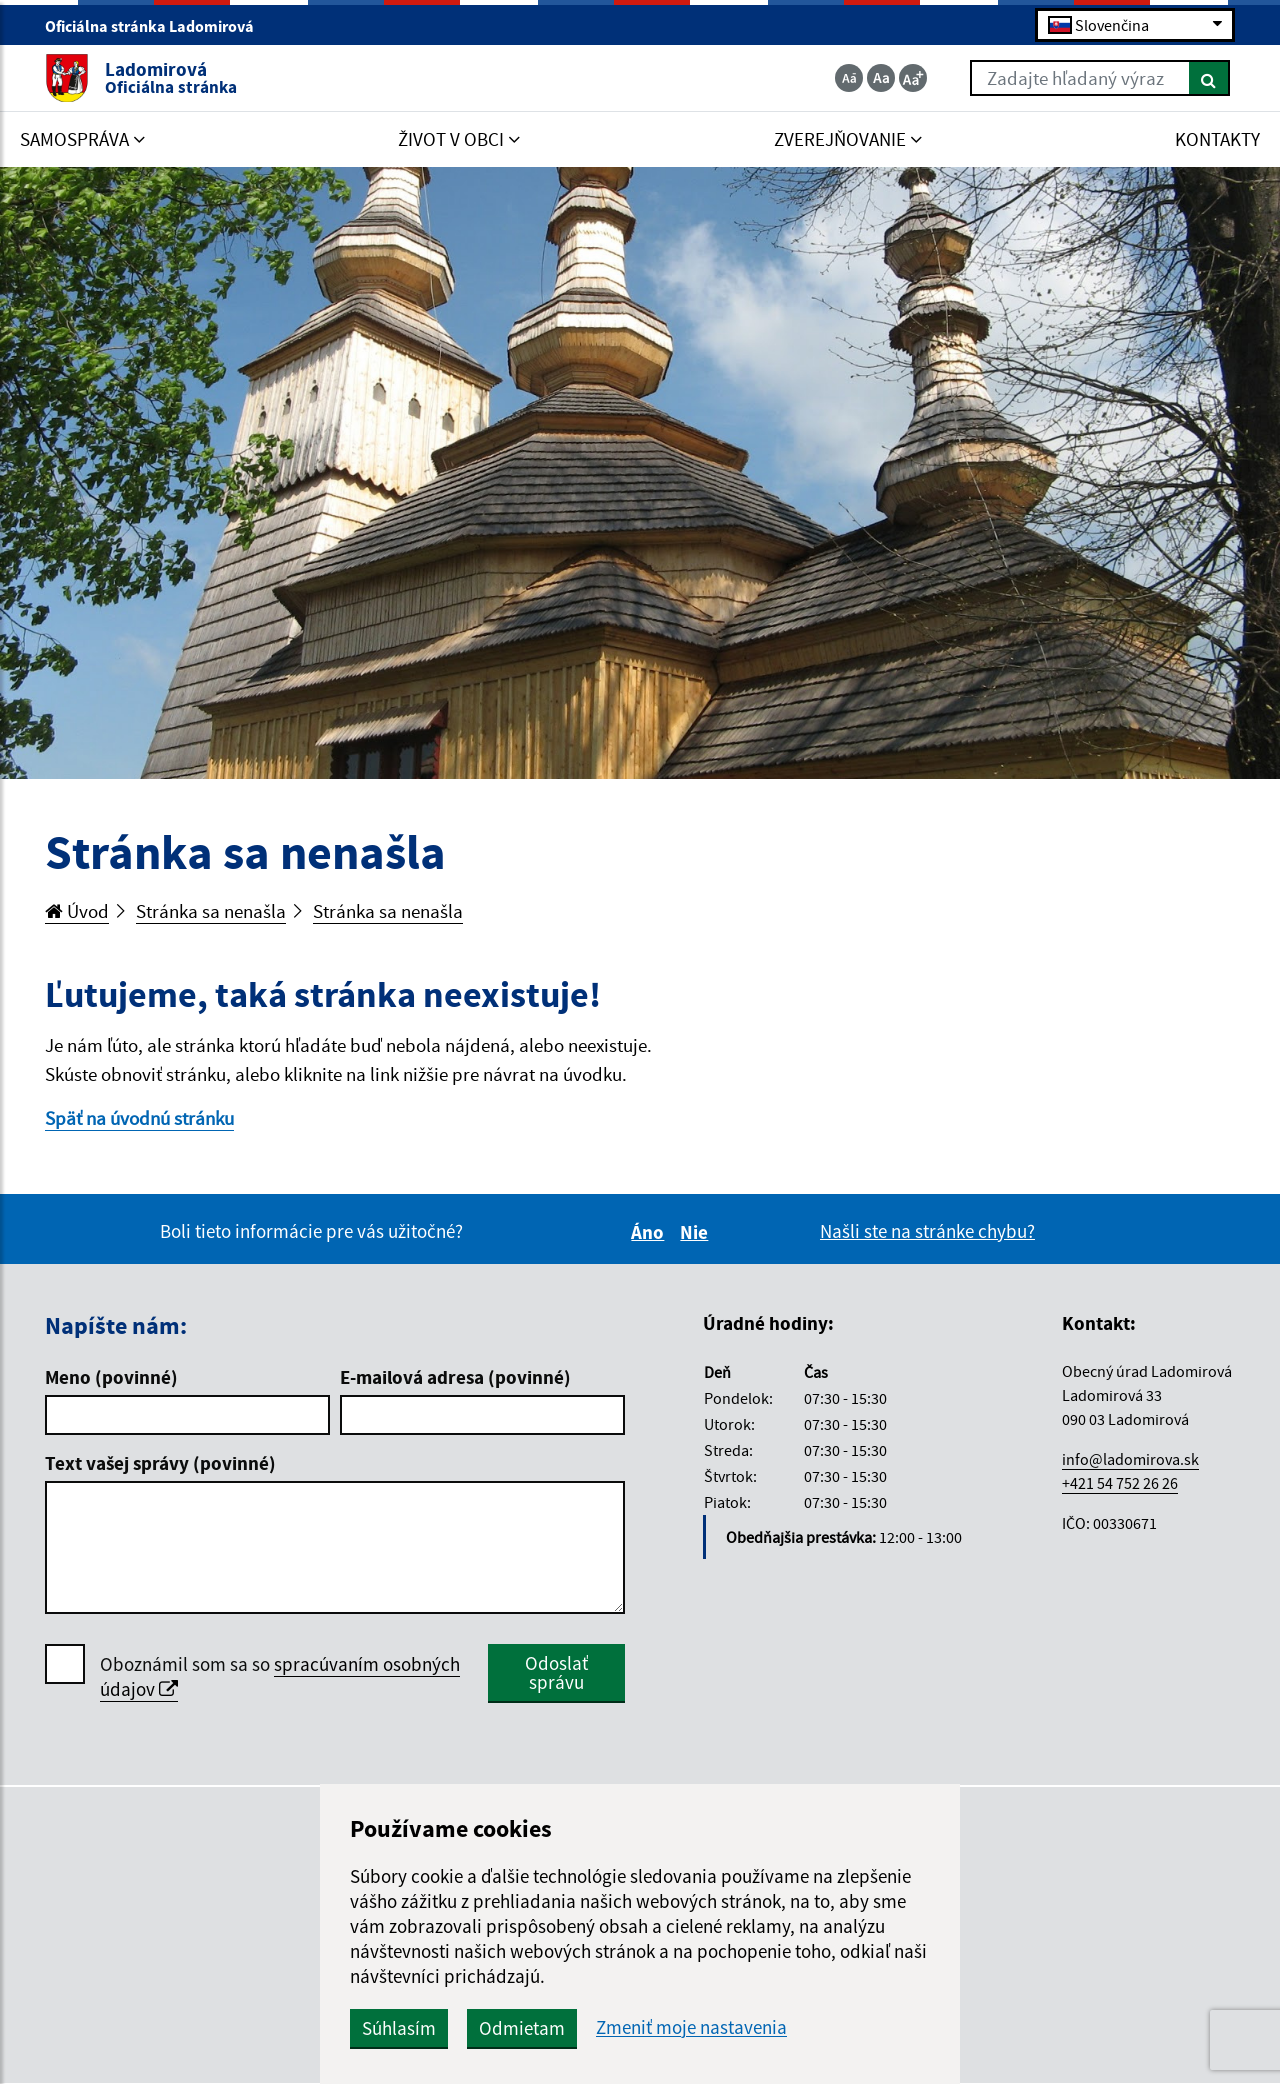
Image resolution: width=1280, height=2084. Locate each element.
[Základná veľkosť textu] (881, 78)
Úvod (77, 911)
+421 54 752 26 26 (1120, 1483)
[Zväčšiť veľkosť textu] (913, 78)
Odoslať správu (556, 1672)
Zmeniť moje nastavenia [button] (691, 2027)
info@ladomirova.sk (1130, 1459)
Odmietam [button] (522, 2028)
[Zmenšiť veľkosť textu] (849, 78)
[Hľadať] (1209, 78)
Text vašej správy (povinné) (160, 1463)
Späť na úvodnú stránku (139, 1118)
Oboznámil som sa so (280, 1677)
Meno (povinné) (111, 1377)
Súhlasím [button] (399, 2028)
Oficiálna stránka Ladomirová (158, 26)
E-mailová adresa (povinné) (455, 1377)
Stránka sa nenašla (211, 911)
